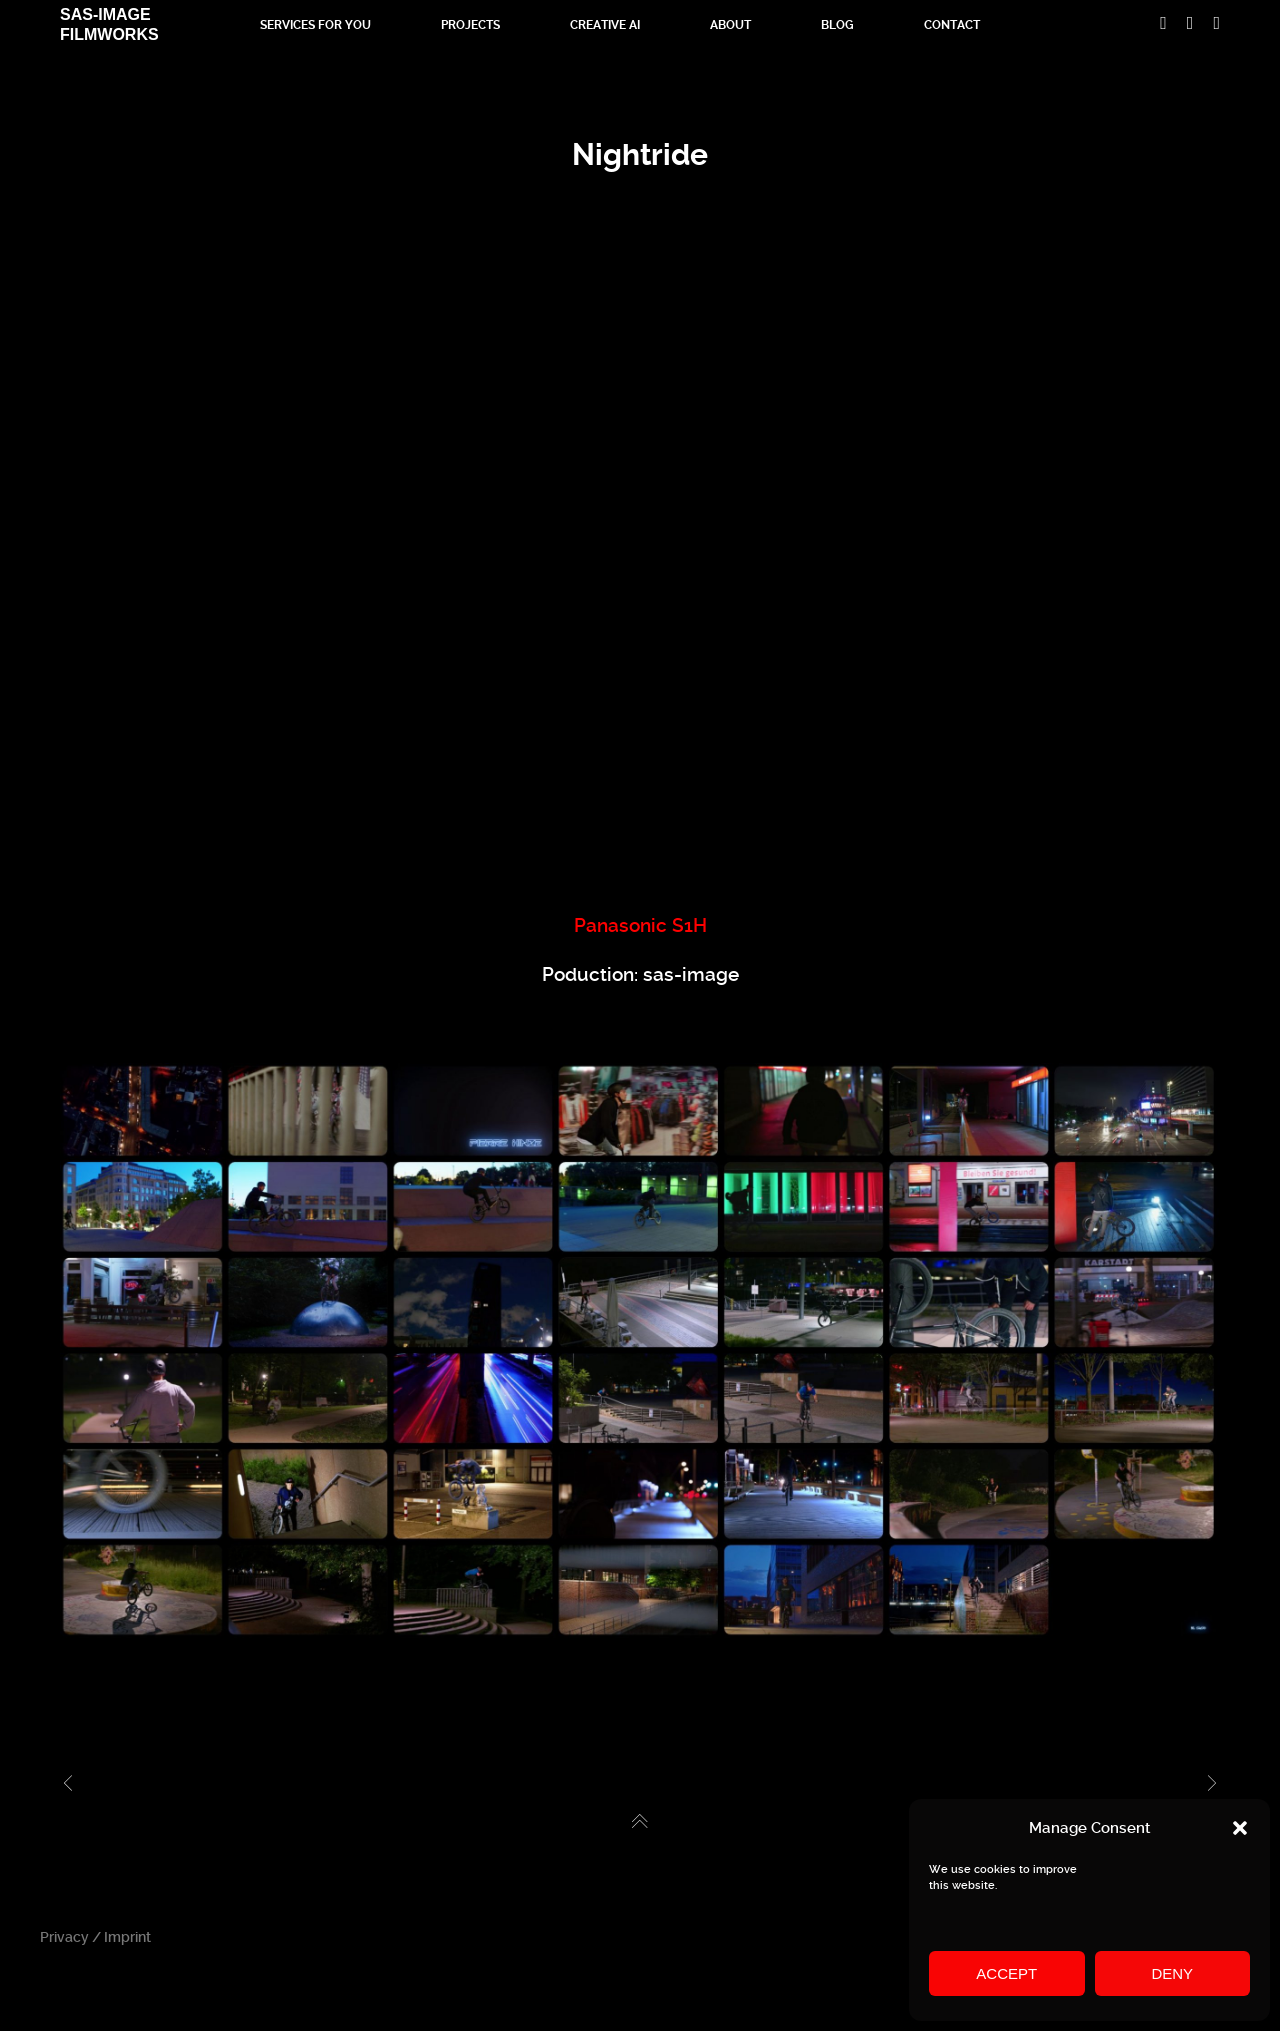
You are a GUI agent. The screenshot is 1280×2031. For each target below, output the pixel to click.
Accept (1006, 1973)
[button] (1240, 1828)
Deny (1172, 1973)
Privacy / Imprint (95, 1937)
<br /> (640, 566)
